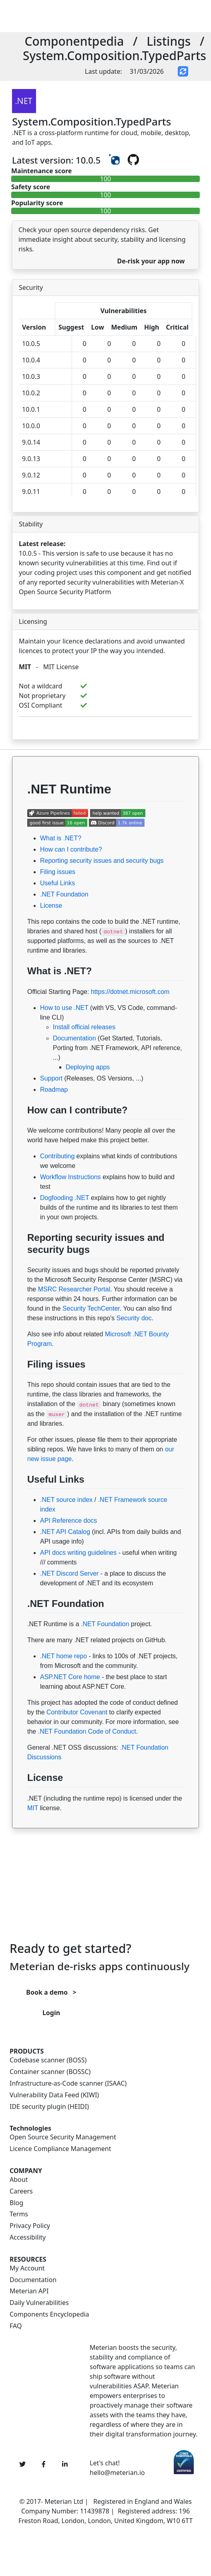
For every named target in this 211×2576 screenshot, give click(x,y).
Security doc (134, 1318)
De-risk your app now (151, 261)
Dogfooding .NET (64, 1197)
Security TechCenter (91, 1308)
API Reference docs (68, 1520)
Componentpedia (74, 41)
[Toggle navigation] (112, 16)
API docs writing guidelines (78, 1552)
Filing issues (57, 871)
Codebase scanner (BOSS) (48, 2060)
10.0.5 (31, 343)
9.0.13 (31, 458)
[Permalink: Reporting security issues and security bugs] (20, 1268)
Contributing (57, 1156)
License (51, 905)
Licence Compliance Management (60, 2149)
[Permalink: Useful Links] (20, 1498)
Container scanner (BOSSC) (50, 2072)
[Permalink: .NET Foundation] (20, 1622)
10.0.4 (31, 360)
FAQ (16, 2326)
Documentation (74, 1038)
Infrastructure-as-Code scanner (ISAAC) (68, 2083)
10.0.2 (31, 393)
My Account (27, 2268)
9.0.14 (31, 442)
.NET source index (66, 1499)
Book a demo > (51, 1992)
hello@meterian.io (117, 2472)
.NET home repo (63, 1656)
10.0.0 (31, 425)
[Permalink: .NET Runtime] (20, 811)
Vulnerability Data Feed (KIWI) (54, 2095)
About (19, 2179)
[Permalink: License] (20, 1797)
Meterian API (29, 2291)
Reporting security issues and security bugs (102, 860)
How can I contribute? (71, 849)
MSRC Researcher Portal (74, 1289)
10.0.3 (31, 376)
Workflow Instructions (70, 1177)
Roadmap (54, 1089)
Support (51, 1078)
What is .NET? (60, 838)
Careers (21, 2191)
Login (51, 2012)
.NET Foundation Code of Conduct (87, 1731)
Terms (19, 2214)
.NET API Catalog (65, 1531)
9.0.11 (31, 491)
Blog (16, 2203)
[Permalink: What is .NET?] (20, 990)
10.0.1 (31, 409)
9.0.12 (31, 475)
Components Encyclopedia (49, 2314)
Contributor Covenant (76, 1712)
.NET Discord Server (69, 1573)
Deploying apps (88, 1067)
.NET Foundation (64, 894)
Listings (169, 41)
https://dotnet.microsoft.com (130, 991)
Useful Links (57, 883)
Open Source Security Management (63, 2137)
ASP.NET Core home (70, 1676)
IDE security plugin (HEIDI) (49, 2106)
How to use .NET (64, 1007)
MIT (25, 666)
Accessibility (28, 2237)
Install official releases (84, 1027)
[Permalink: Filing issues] (20, 1383)
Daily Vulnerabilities (39, 2303)
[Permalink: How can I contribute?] (20, 1129)
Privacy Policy (30, 2226)
